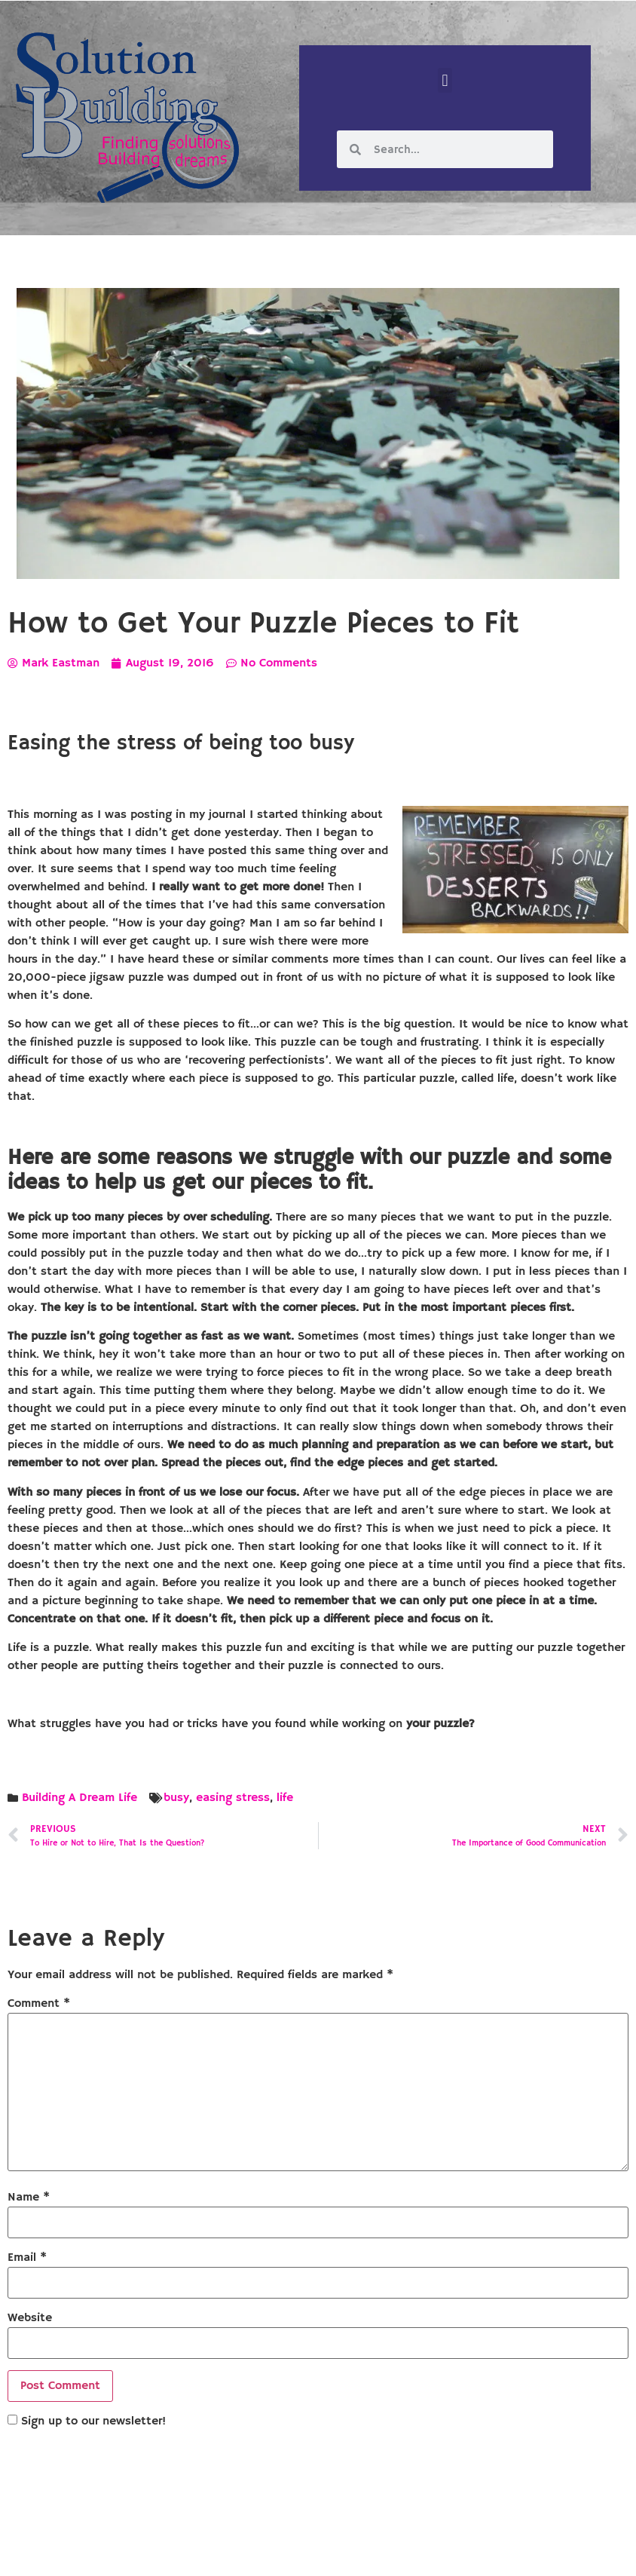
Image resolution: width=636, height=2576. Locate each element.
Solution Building (245, 2551)
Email (27, 2258)
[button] (445, 80)
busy (176, 1798)
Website (30, 2318)
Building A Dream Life (79, 1798)
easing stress (233, 1798)
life (285, 1798)
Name (29, 2198)
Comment (39, 2004)
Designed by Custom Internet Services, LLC (421, 2551)
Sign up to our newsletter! (93, 2421)
